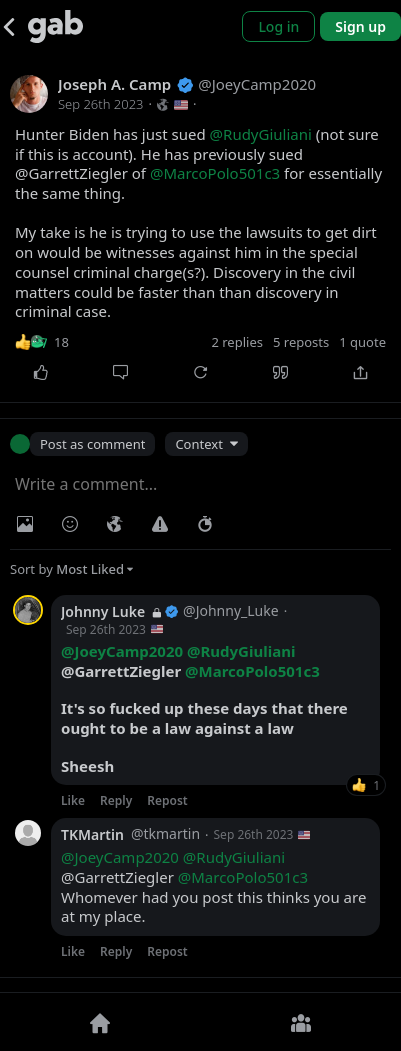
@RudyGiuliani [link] (241, 651)
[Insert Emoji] (70, 524)
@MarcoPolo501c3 (215, 173)
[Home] (100, 1022)
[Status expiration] (205, 524)
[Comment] (120, 373)
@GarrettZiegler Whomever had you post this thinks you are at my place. (213, 887)
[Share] (361, 373)
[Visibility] (115, 524)
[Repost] (200, 373)
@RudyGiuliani (261, 134)
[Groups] (301, 1022)
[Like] (40, 373)
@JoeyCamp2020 (120, 857)
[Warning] (160, 524)
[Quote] (281, 373)
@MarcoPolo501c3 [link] (252, 671)
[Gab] (55, 26)
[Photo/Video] (25, 524)
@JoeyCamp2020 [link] (122, 651)
